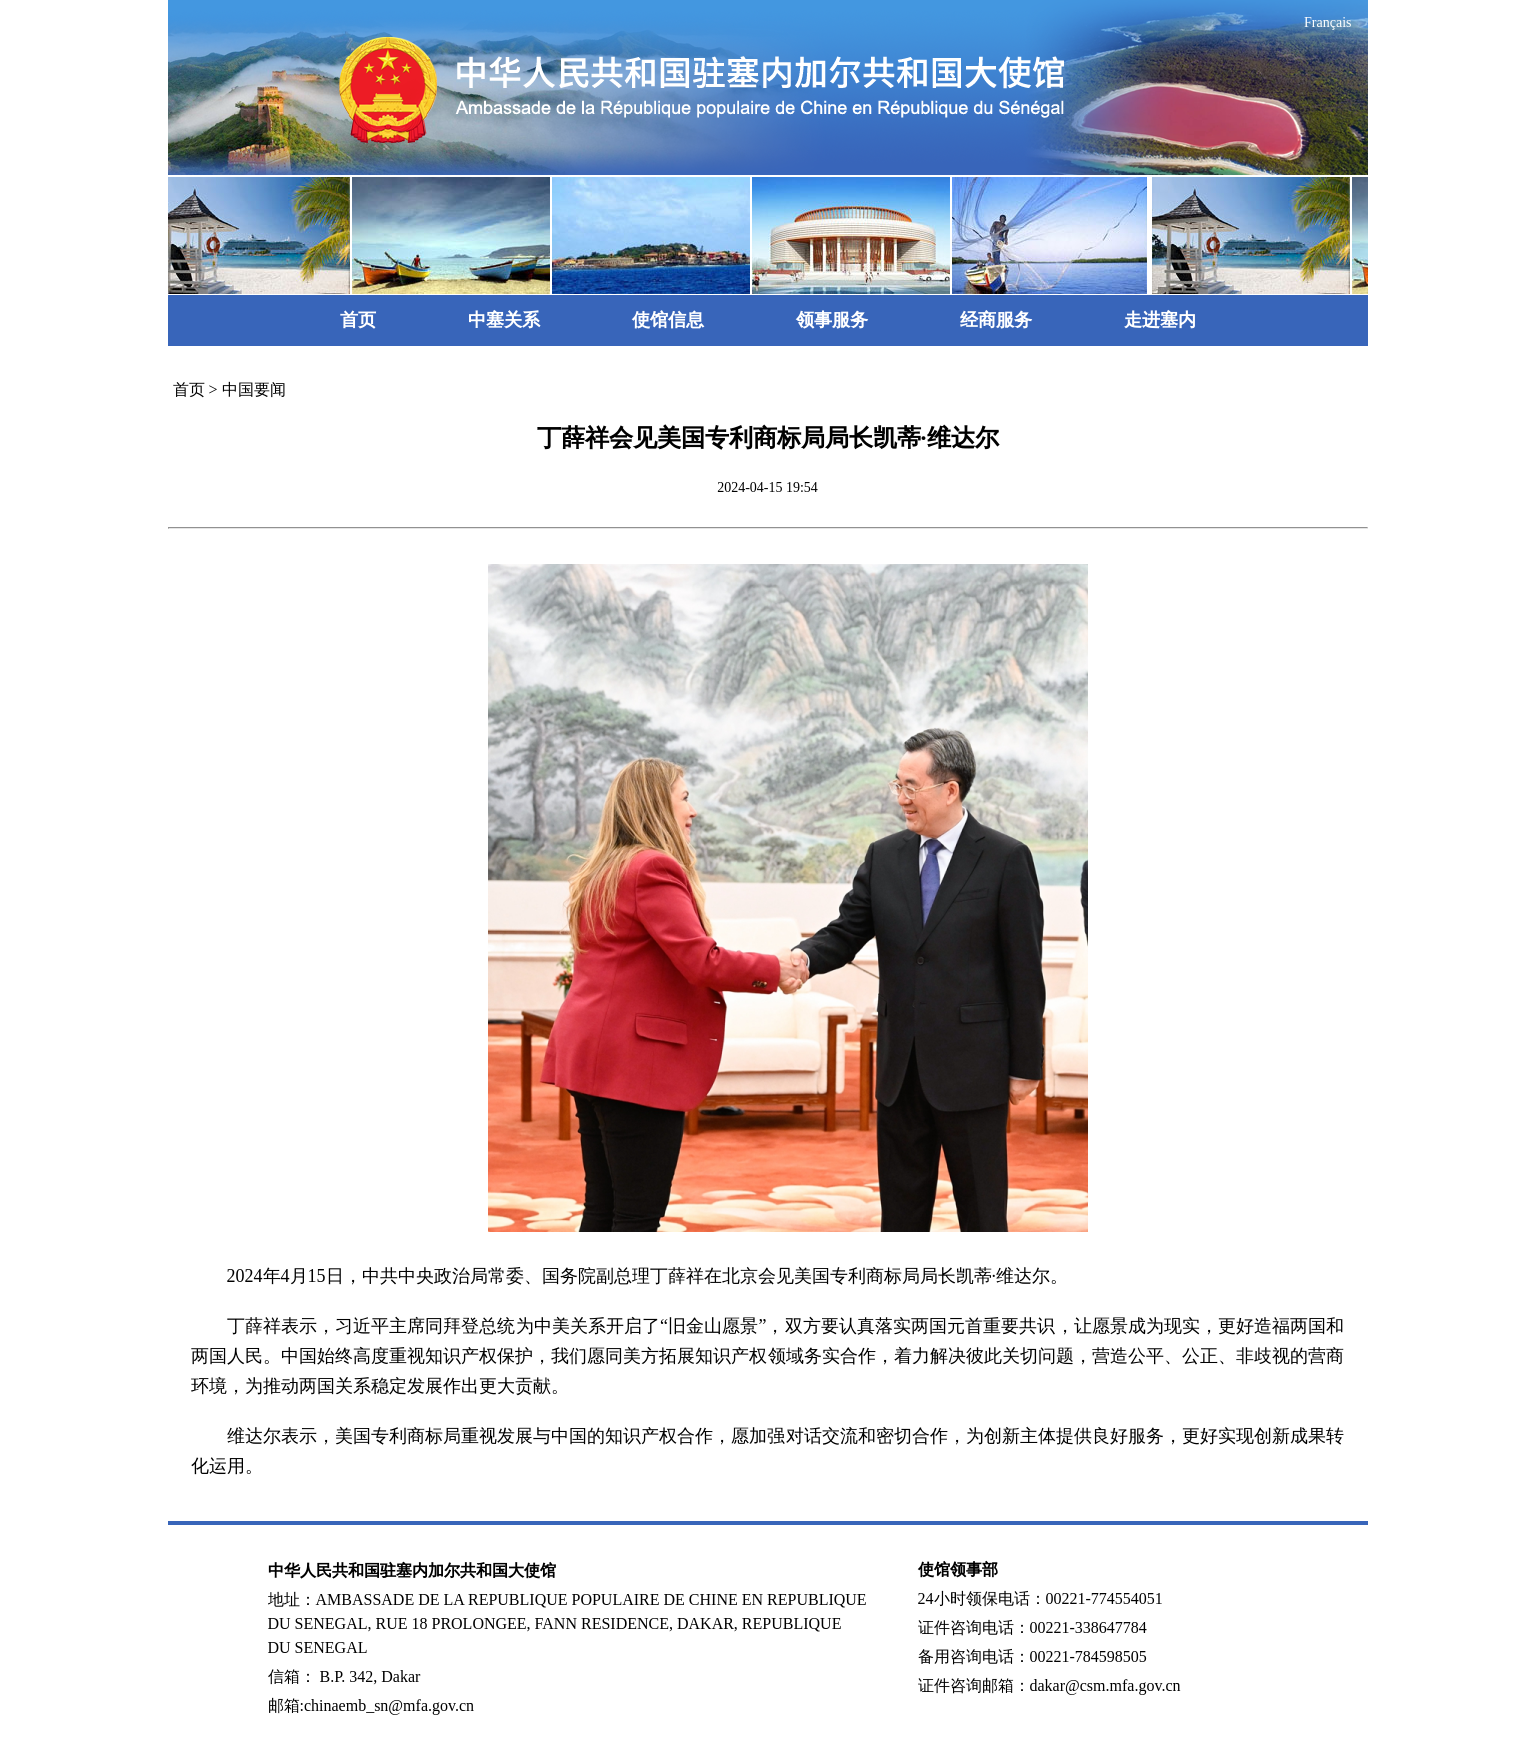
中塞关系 (504, 320)
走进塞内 (1160, 320)
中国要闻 (254, 389)
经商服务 (996, 320)
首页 (358, 320)
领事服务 (832, 320)
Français (1327, 22)
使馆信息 (668, 320)
